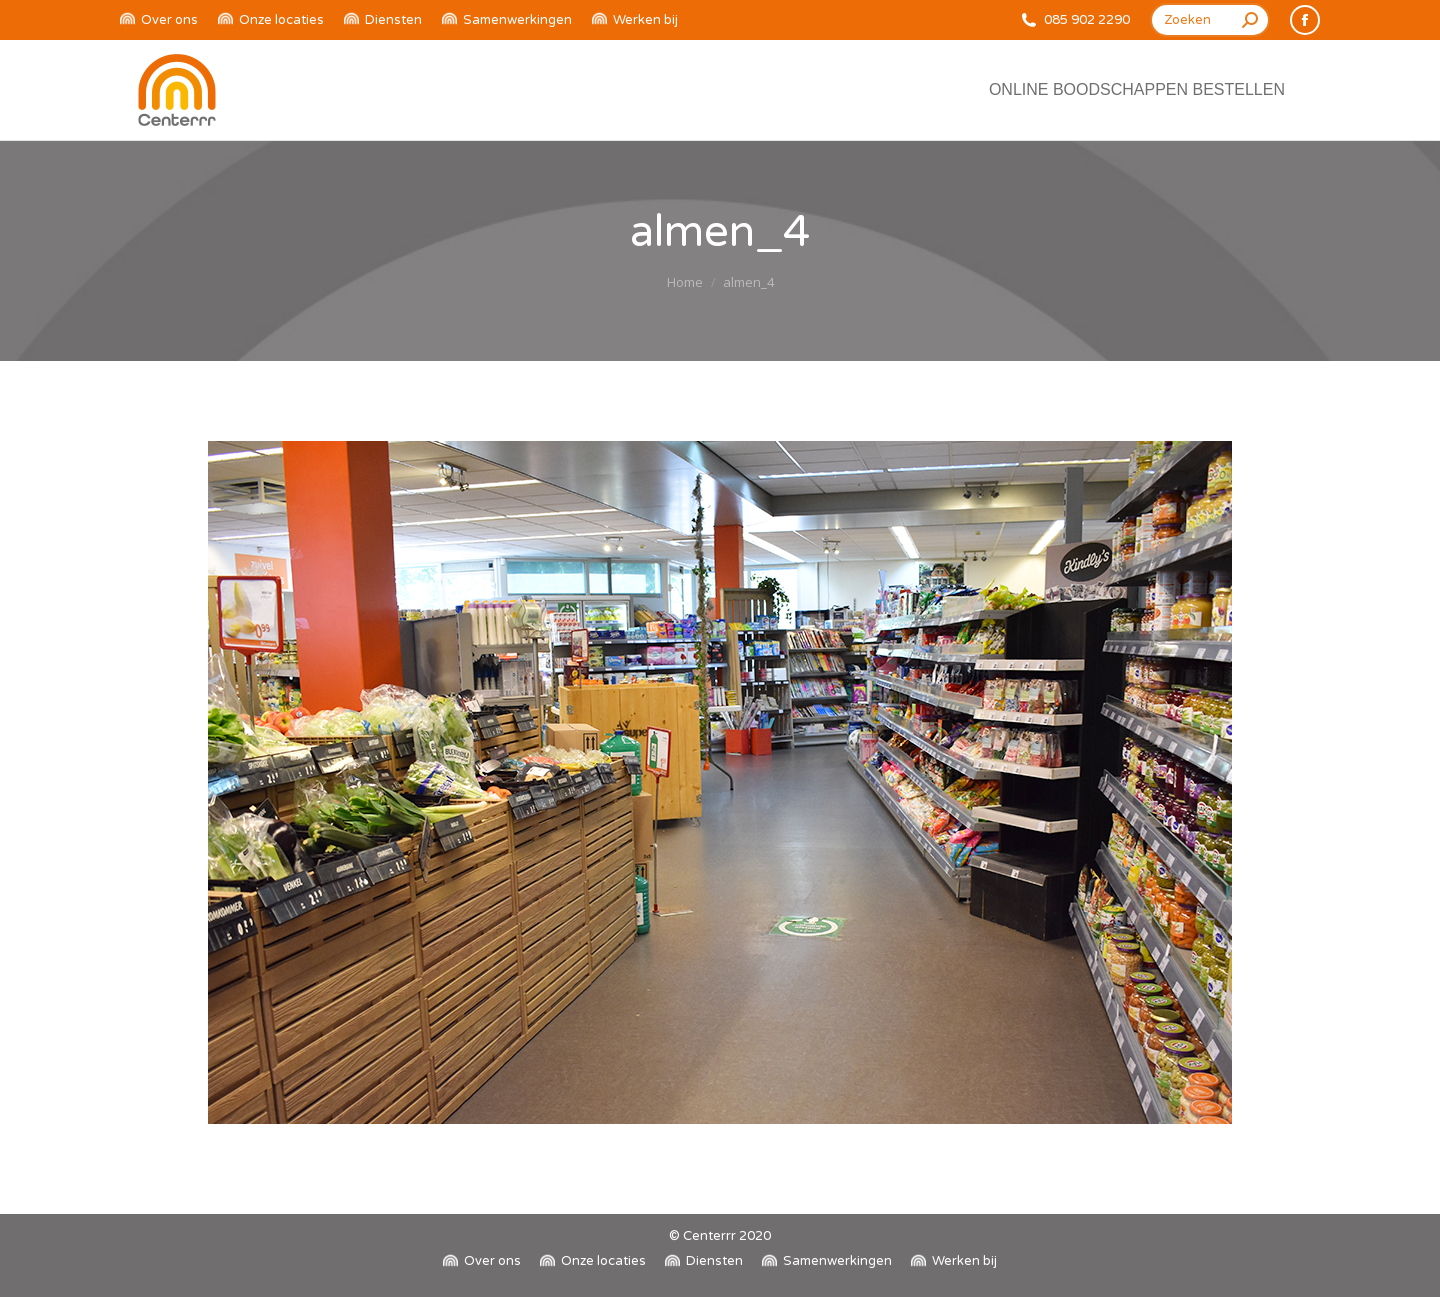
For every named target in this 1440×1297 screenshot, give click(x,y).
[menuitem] (159, 20)
